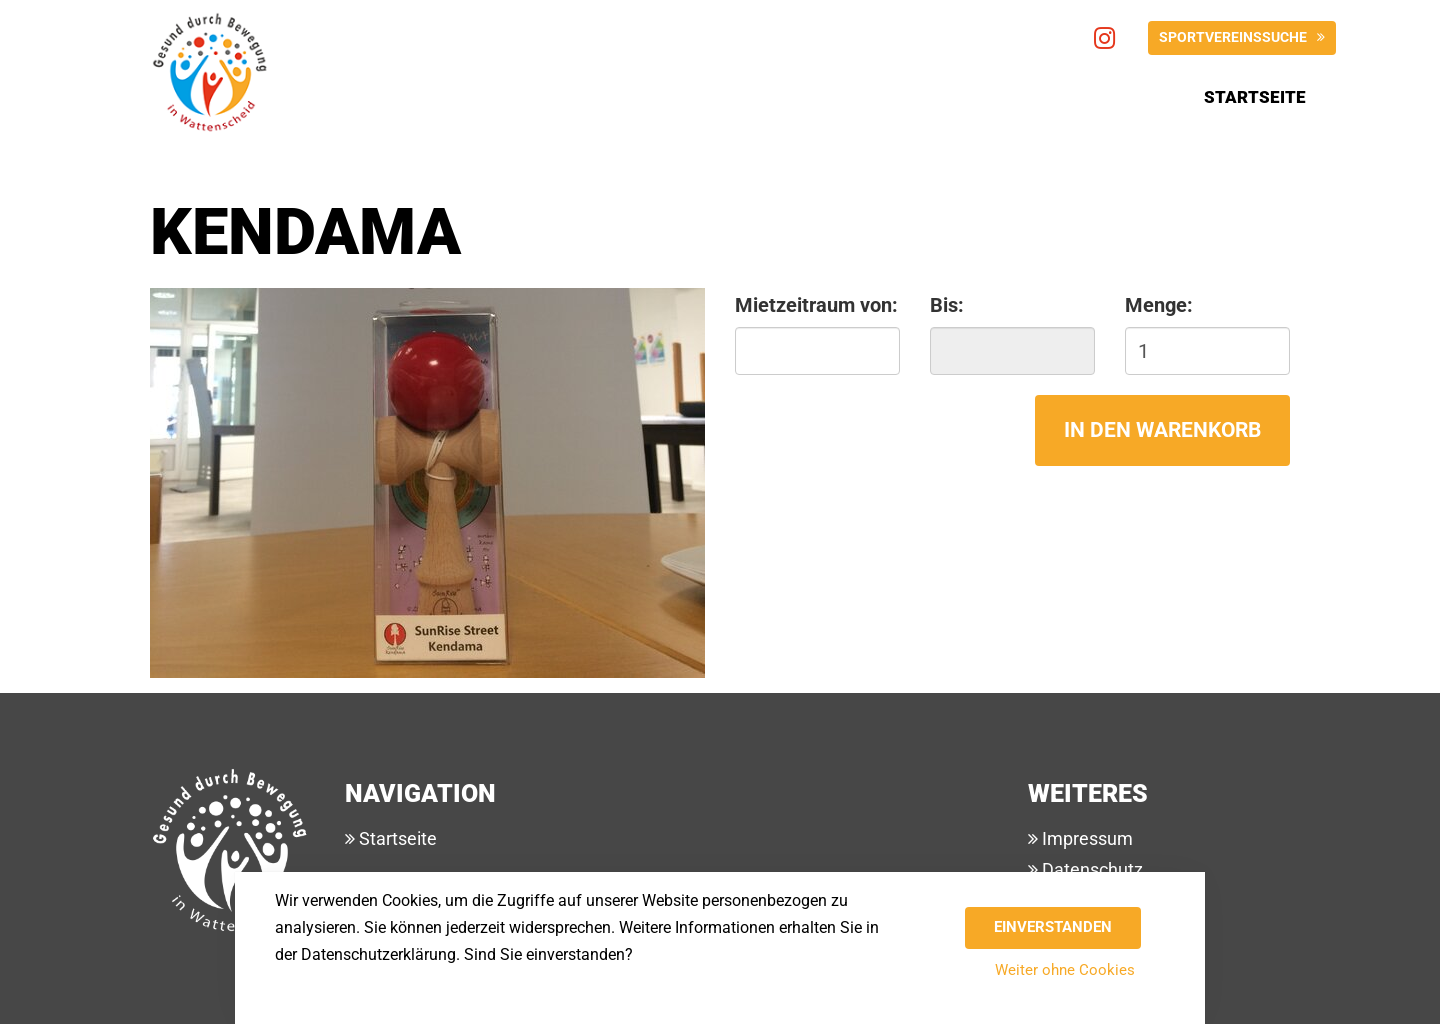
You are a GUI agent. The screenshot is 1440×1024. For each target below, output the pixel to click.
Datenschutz (1090, 869)
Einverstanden (1053, 927)
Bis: (947, 305)
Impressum (1085, 838)
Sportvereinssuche (1233, 37)
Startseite (1255, 97)
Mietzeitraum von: (816, 305)
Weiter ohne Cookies (1065, 970)
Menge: (1159, 305)
